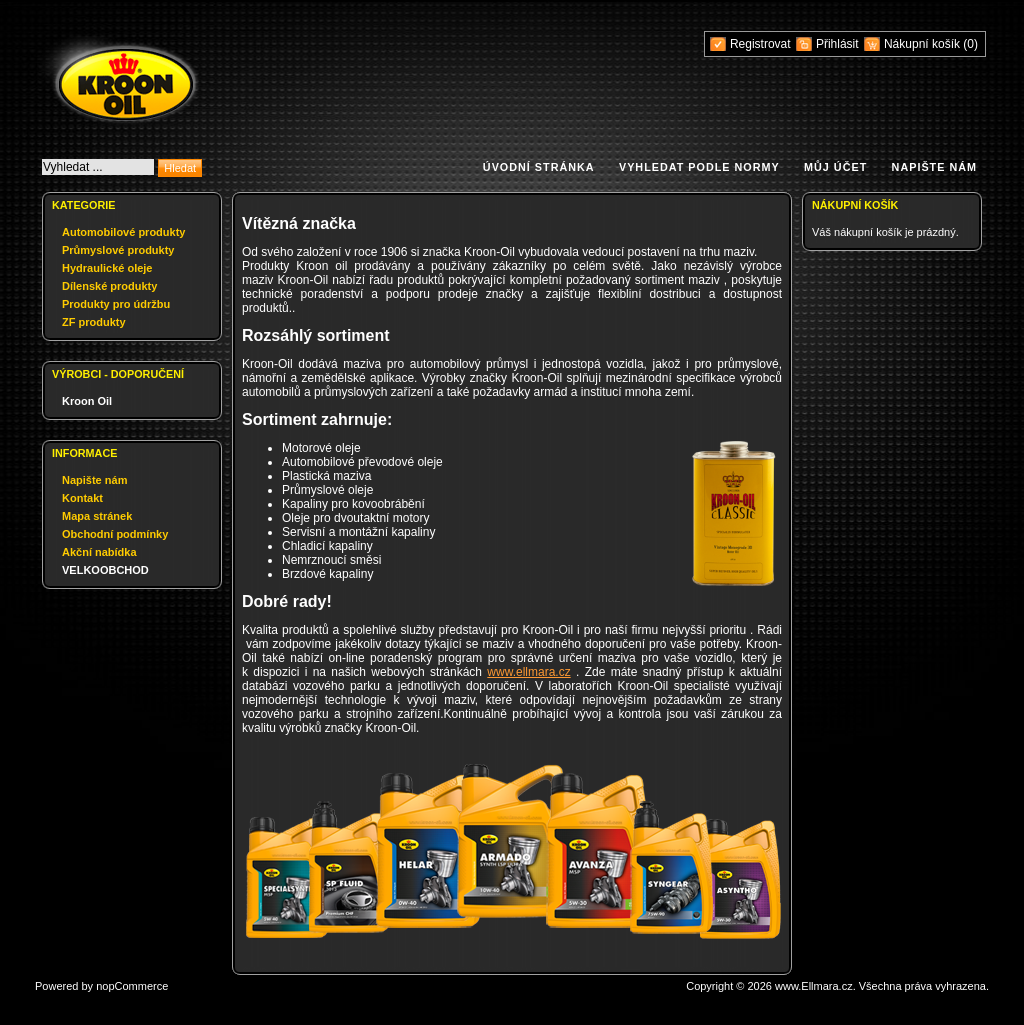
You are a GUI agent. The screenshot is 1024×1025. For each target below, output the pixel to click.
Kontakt (82, 498)
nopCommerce (132, 986)
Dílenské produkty (109, 286)
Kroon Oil (87, 401)
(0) (970, 44)
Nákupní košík (923, 44)
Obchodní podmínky (115, 534)
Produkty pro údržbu (116, 304)
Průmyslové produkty (118, 250)
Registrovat (760, 44)
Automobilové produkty (123, 232)
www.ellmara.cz (528, 672)
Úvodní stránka (539, 167)
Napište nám (934, 167)
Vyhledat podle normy (699, 167)
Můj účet (835, 167)
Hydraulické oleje (107, 268)
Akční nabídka (99, 552)
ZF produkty (94, 322)
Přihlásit (837, 44)
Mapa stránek (97, 516)
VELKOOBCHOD (105, 570)
